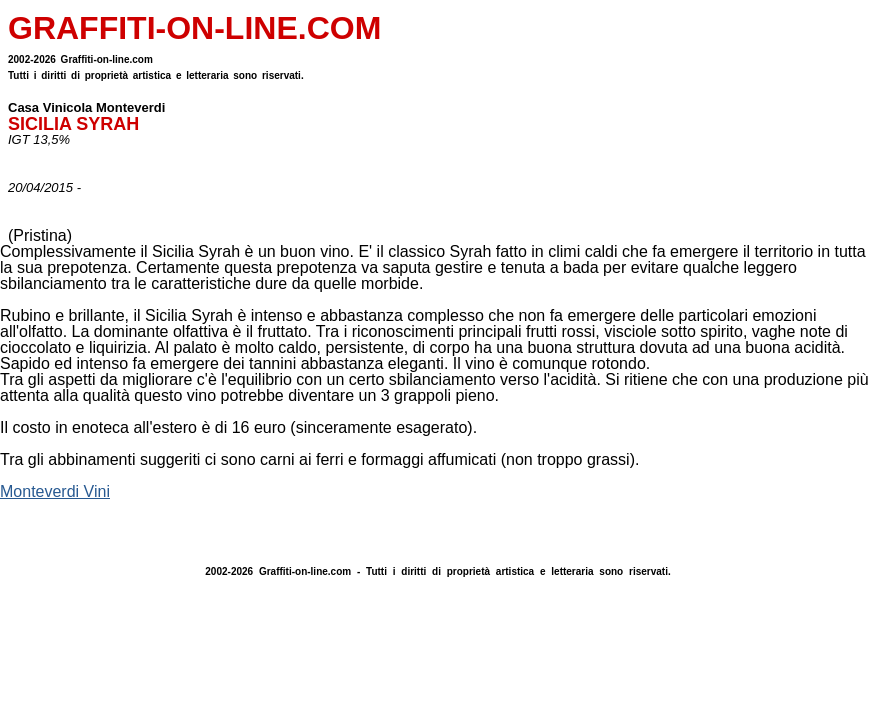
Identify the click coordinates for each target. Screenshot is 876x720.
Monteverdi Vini (55, 491)
